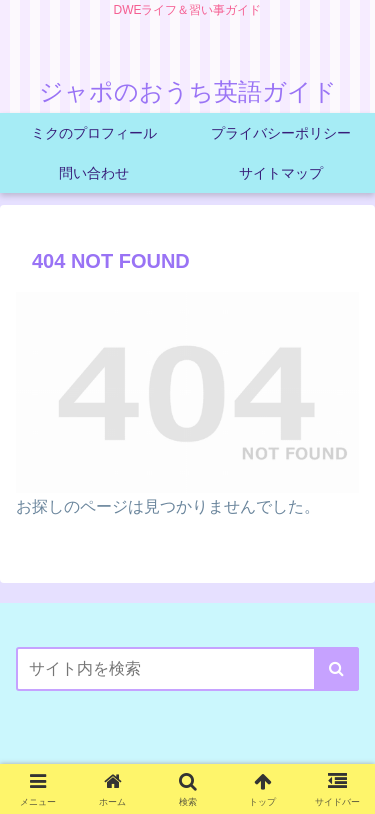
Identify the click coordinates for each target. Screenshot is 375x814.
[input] (187, 669)
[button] (336, 669)
